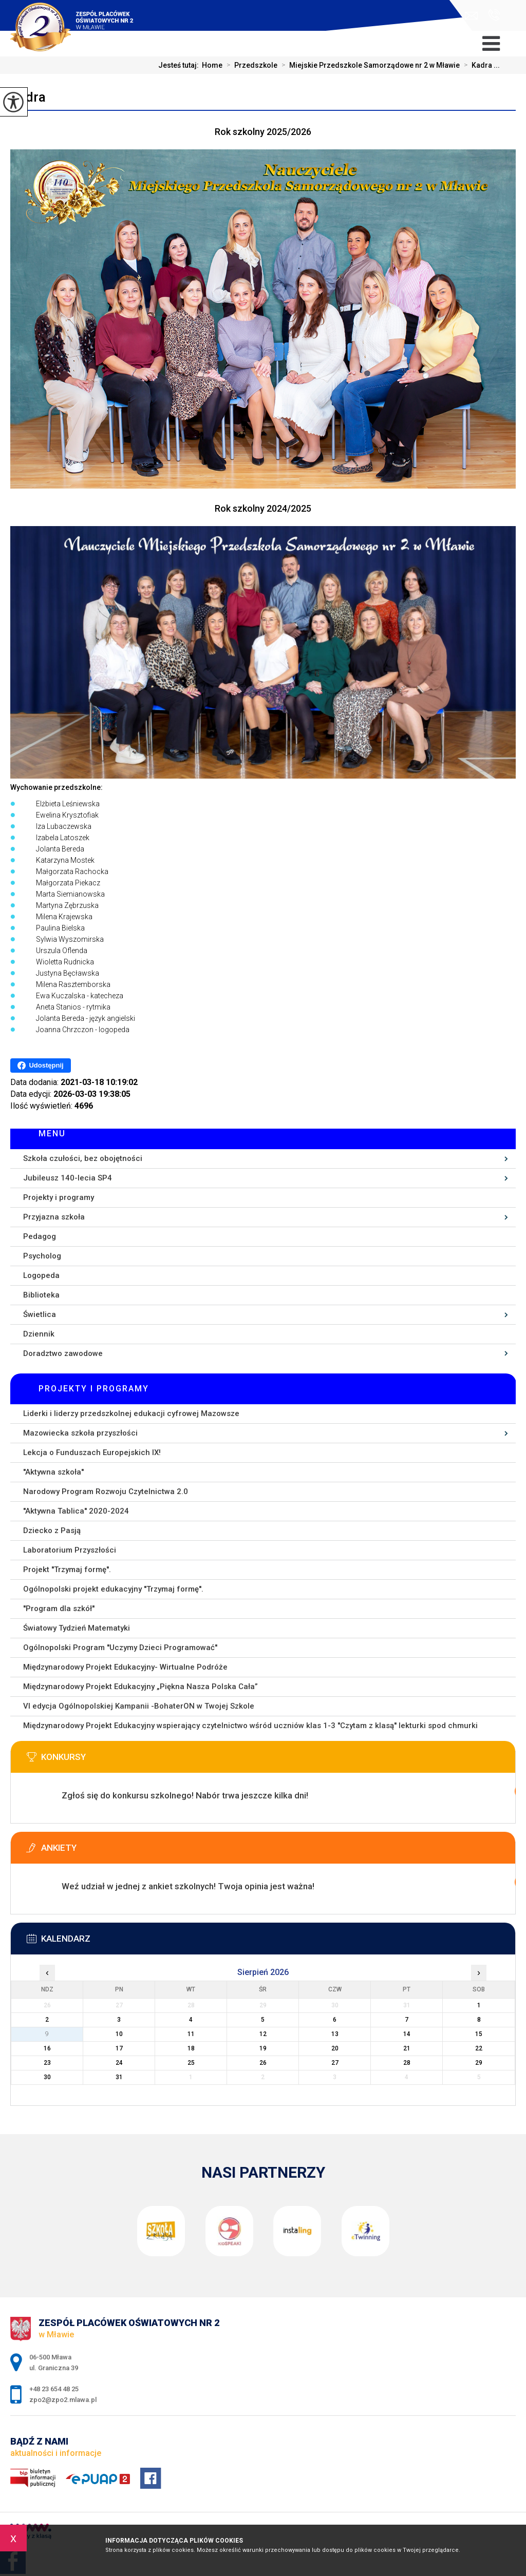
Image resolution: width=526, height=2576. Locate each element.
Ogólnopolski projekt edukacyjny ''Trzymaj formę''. (113, 1589)
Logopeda (41, 1275)
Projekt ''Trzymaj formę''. (67, 1569)
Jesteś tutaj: (180, 65)
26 (263, 2062)
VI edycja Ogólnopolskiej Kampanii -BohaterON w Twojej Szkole (138, 1706)
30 (47, 2077)
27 (335, 2062)
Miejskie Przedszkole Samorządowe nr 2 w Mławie (368, 65)
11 (191, 2034)
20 (335, 2048)
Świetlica (39, 1314)
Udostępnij (40, 1065)
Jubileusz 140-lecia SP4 (67, 1178)
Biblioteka (41, 1295)
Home (212, 65)
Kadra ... (480, 65)
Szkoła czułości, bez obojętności (82, 1158)
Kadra (28, 97)
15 (478, 2034)
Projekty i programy (58, 1197)
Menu (52, 1133)
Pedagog (39, 1236)
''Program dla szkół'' (59, 1608)
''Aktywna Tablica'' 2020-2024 (76, 1511)
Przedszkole (249, 65)
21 (406, 2048)
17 (119, 2048)
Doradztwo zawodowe (63, 1353)
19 (263, 2048)
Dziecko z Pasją (52, 1530)
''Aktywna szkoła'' (53, 1472)
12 (263, 2034)
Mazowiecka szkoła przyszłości (80, 1433)
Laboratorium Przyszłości (69, 1550)
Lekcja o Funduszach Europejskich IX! (92, 1452)
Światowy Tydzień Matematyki (76, 1628)
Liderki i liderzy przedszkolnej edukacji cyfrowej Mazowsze (131, 1413)
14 (406, 2034)
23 (47, 2062)
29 (478, 2062)
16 (47, 2048)
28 (406, 2062)
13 (335, 2034)
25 (191, 2062)
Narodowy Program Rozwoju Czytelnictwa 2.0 (105, 1491)
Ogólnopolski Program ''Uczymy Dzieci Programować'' (120, 1647)
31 (119, 2077)
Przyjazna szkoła (54, 1217)
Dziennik (38, 1334)
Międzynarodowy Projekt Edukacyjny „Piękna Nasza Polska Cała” (140, 1686)
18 (191, 2048)
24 (119, 2062)
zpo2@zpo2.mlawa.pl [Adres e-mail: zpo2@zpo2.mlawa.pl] (63, 2400)
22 (478, 2048)
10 (119, 2034)
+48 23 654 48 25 (494, 15)
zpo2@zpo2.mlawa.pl (471, 16)
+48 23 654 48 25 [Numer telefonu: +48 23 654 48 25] (54, 2389)
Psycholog (42, 1256)
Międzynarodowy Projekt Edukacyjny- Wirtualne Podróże (125, 1667)
